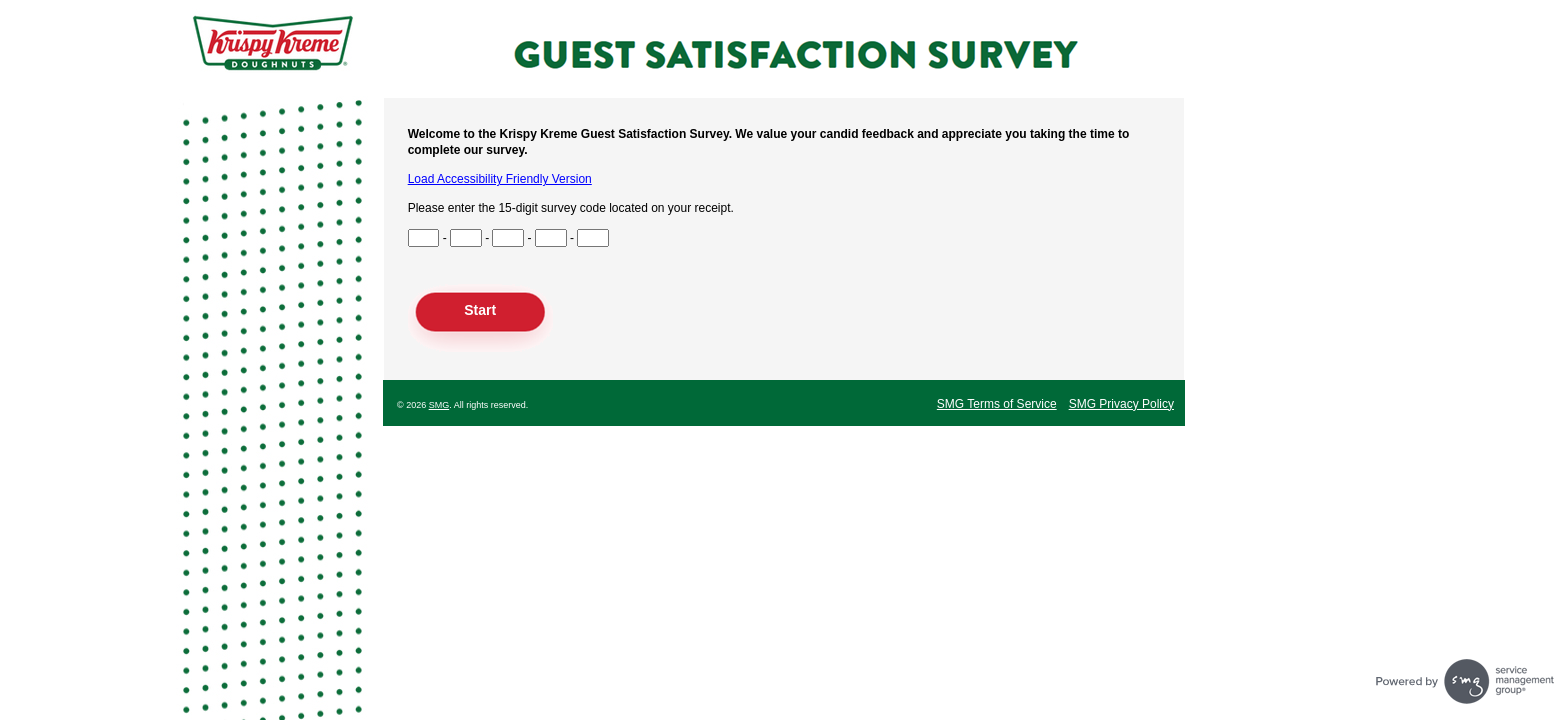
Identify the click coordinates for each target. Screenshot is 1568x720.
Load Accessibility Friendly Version (500, 179)
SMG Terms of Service (997, 404)
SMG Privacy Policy (1121, 404)
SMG (439, 405)
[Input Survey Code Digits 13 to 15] (593, 238)
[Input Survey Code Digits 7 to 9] (508, 238)
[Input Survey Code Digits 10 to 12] (551, 238)
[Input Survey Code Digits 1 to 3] (424, 238)
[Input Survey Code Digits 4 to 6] (466, 238)
